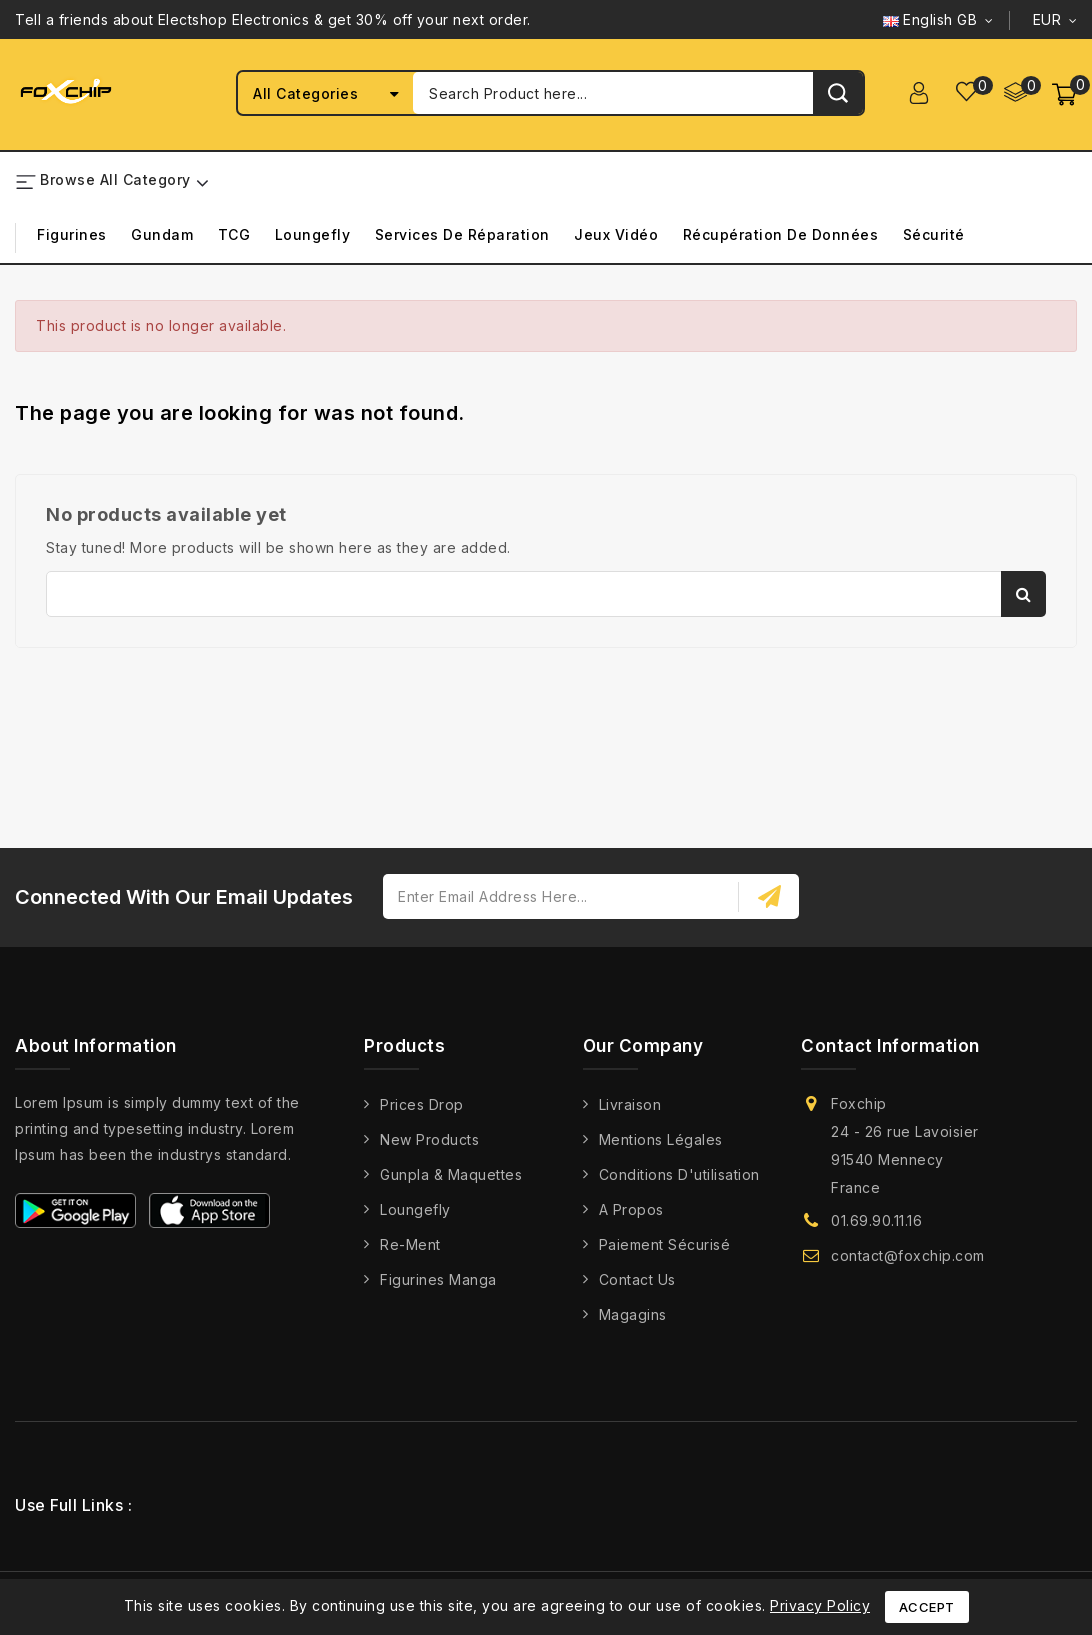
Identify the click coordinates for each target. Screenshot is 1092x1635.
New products (429, 1140)
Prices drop (422, 1105)
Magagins (633, 1315)
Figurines (72, 235)
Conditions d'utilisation (679, 1175)
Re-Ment (410, 1245)
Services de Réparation (462, 235)
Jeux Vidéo (616, 235)
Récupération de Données (781, 235)
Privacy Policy (820, 1605)
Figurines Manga (438, 1280)
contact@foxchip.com (908, 1256)
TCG (234, 235)
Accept (927, 1607)
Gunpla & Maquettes (451, 1175)
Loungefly (313, 235)
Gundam (162, 235)
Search (1023, 594)
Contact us (637, 1280)
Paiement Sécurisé (665, 1245)
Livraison (630, 1105)
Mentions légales (661, 1140)
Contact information (890, 1046)
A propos (631, 1210)
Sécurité (934, 235)
